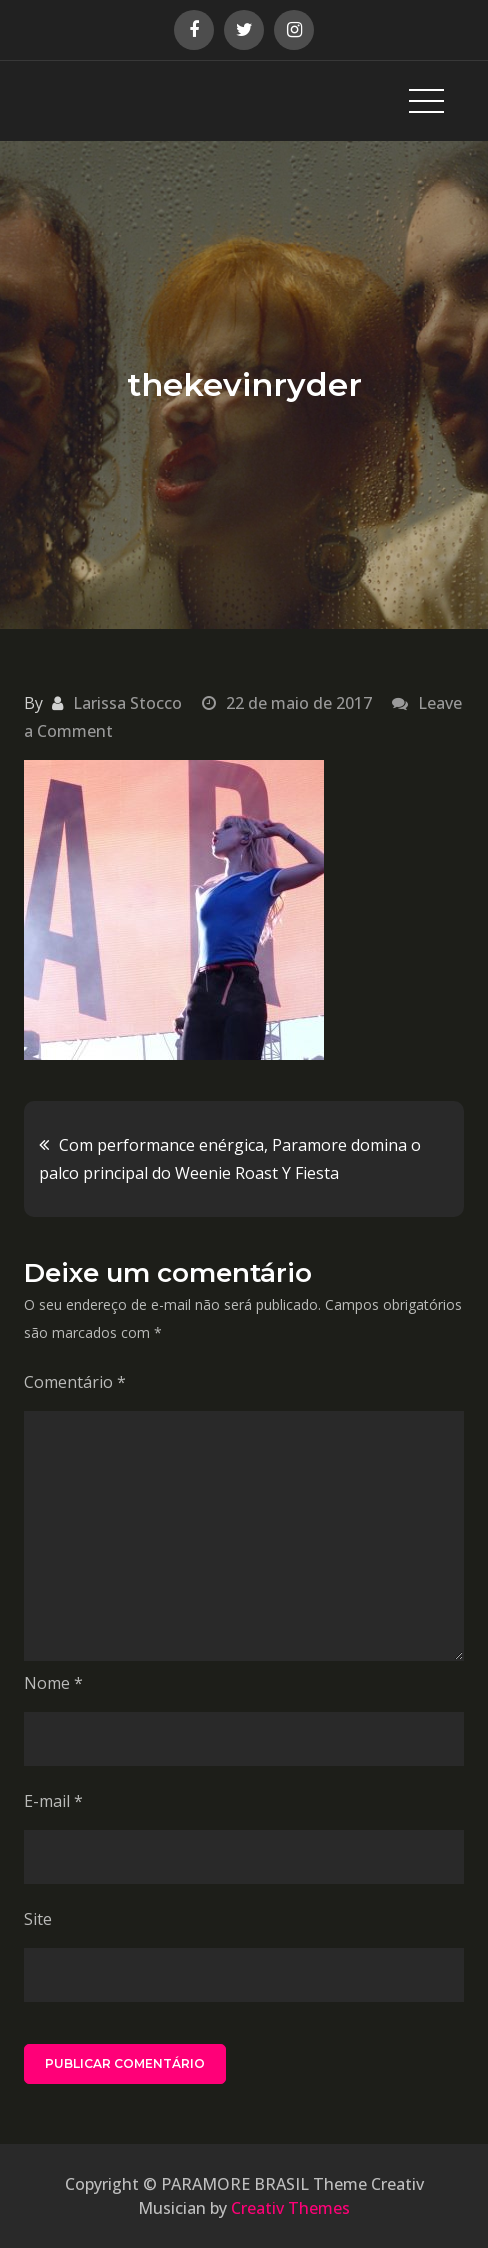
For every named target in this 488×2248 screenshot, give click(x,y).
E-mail (53, 1801)
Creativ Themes (290, 2208)
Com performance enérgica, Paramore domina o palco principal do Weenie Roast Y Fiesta (230, 1159)
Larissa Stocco (127, 703)
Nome (53, 1683)
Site (38, 1919)
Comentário (75, 1382)
